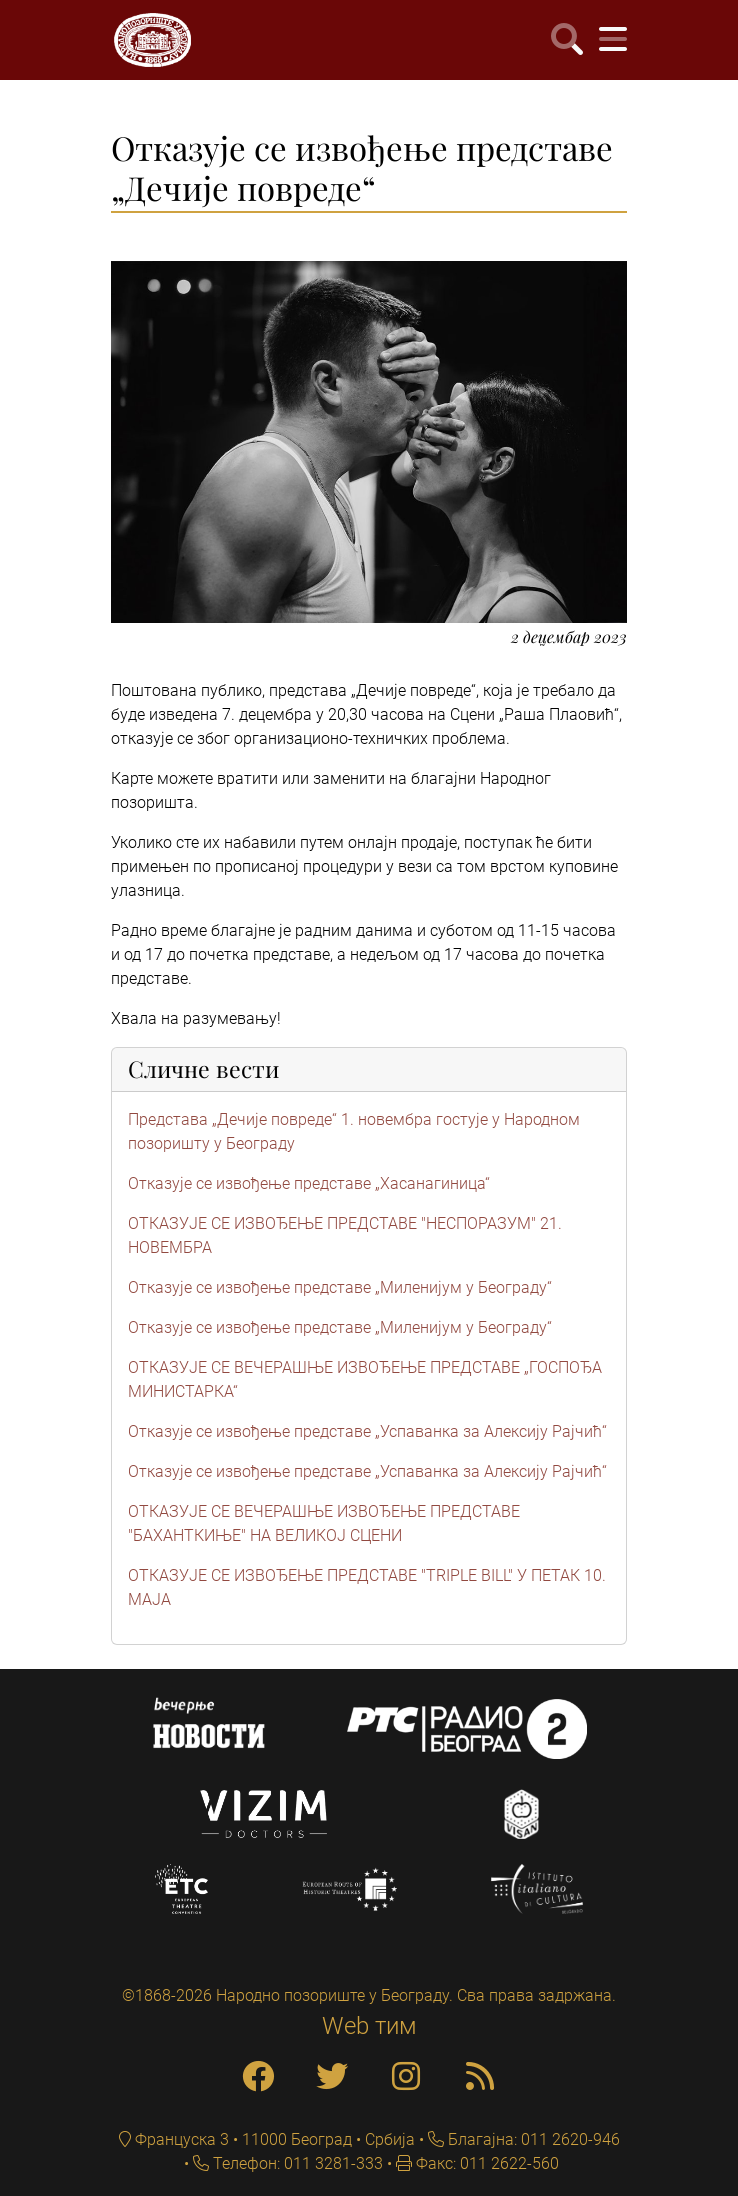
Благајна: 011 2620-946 (532, 2139)
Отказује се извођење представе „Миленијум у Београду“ (340, 1287)
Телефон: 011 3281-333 (296, 2163)
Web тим (369, 2026)
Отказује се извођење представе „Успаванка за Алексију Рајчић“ (367, 1431)
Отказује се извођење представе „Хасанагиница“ (309, 1183)
